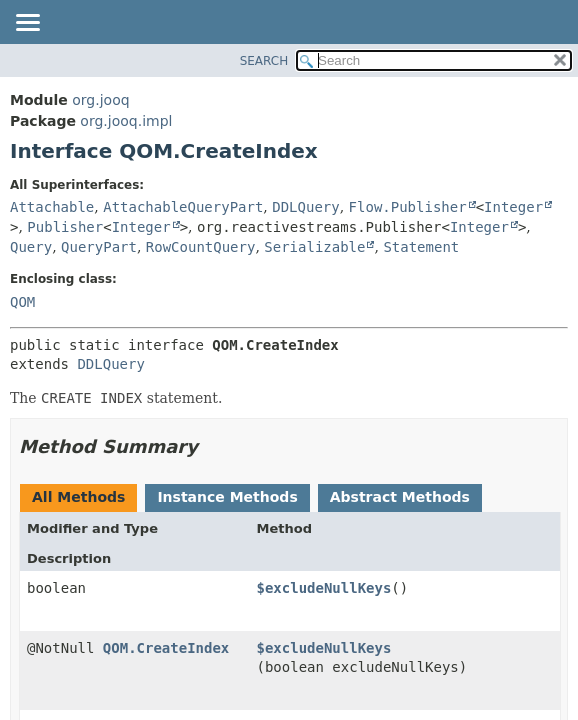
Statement (421, 247)
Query (31, 247)
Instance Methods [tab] (227, 497)
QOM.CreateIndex (166, 648)
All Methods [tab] (78, 497)
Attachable (52, 207)
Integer (513, 207)
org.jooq (100, 100)
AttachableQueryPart (183, 207)
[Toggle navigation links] (27, 24)
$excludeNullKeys (324, 588)
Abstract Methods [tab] (400, 497)
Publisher (65, 227)
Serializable (314, 247)
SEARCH (264, 61)
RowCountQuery (201, 247)
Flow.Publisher (408, 207)
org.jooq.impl (126, 121)
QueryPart (99, 247)
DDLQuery (305, 207)
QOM (22, 302)
